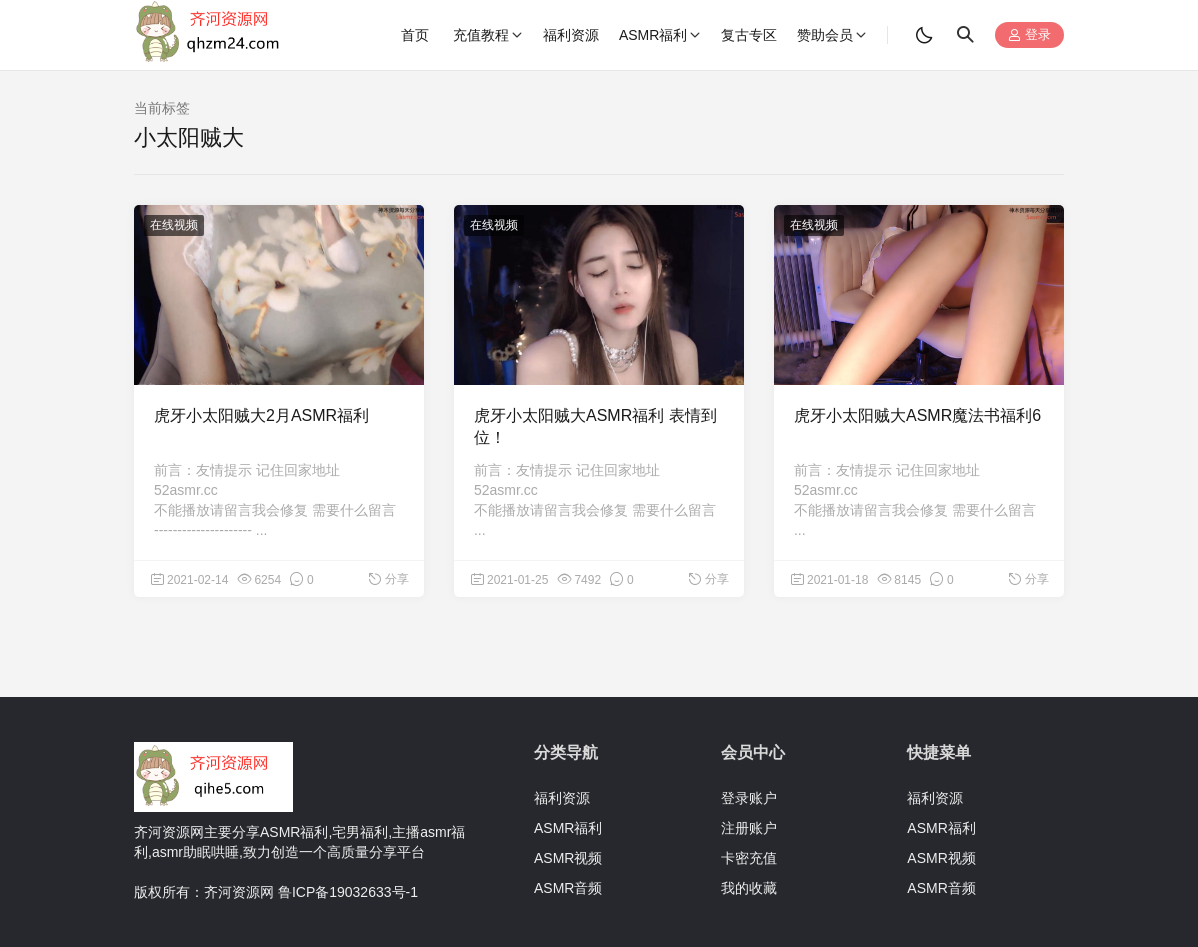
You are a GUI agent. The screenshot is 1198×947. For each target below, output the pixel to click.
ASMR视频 (568, 858)
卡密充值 (749, 858)
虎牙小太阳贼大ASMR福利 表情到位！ (595, 426)
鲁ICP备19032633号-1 (348, 892)
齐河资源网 (239, 892)
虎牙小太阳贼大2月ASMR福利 (261, 415)
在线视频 (174, 225)
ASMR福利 (568, 828)
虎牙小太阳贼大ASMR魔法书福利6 (917, 415)
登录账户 (749, 798)
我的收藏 (749, 888)
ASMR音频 (568, 888)
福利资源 (562, 798)
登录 (1029, 35)
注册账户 (749, 828)
